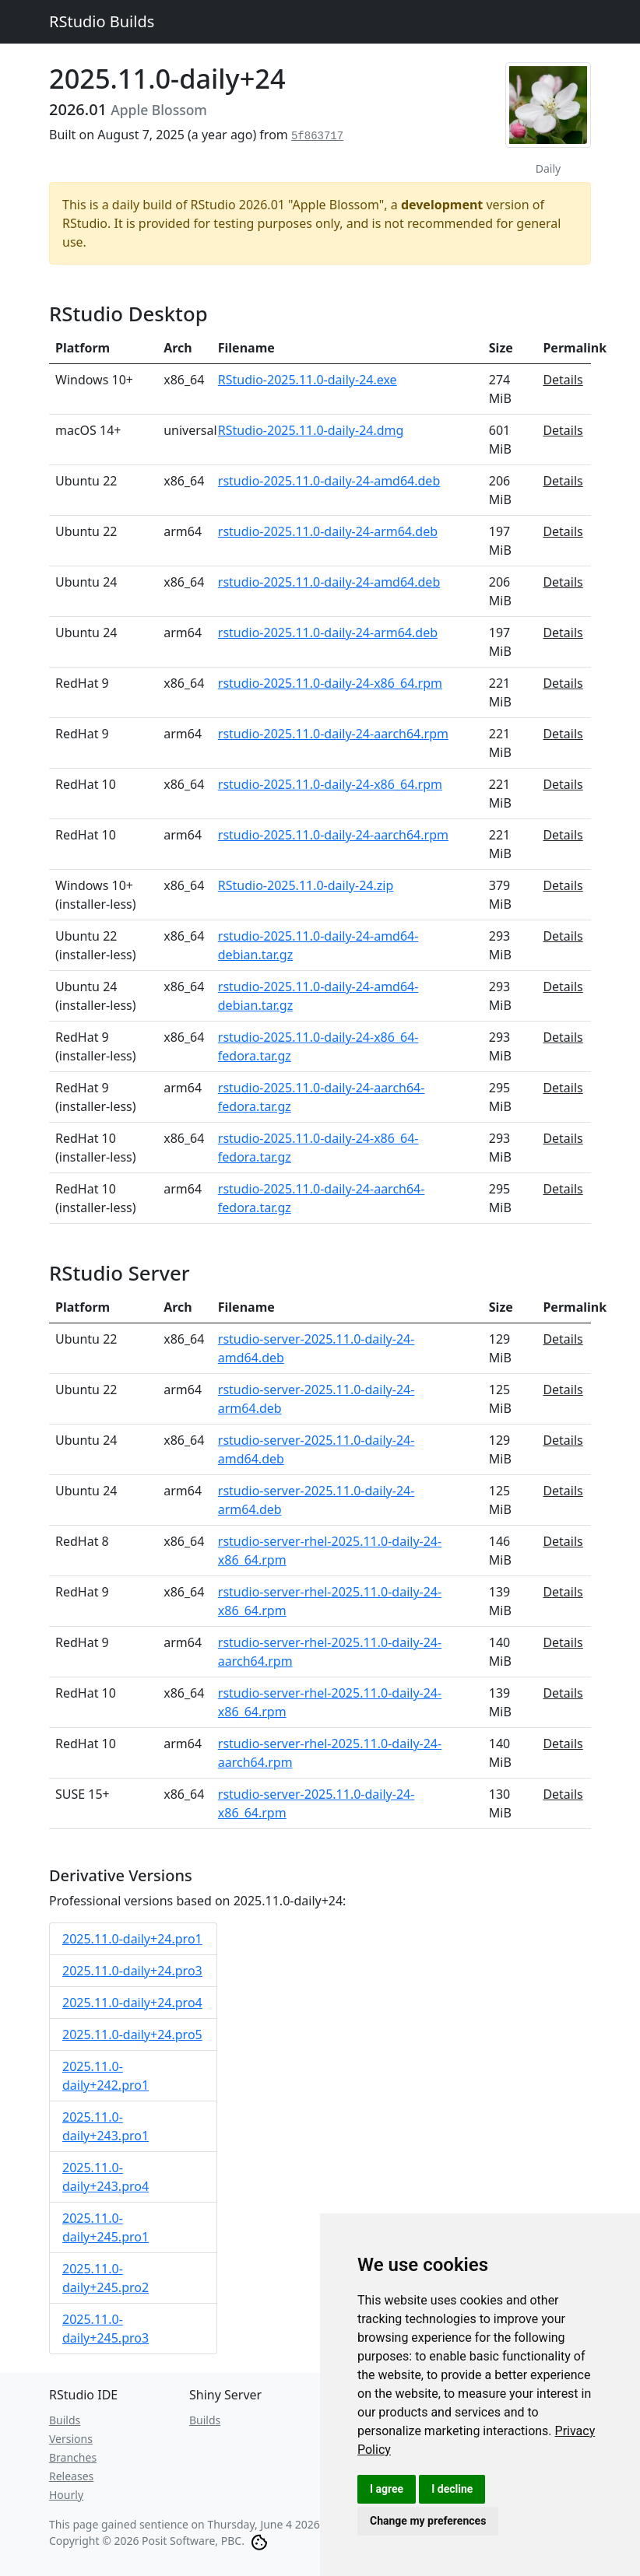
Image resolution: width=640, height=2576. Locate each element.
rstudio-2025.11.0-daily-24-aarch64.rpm (333, 733)
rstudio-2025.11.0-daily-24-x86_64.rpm (330, 683)
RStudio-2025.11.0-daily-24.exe (307, 379)
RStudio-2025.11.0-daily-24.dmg (311, 430)
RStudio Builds (101, 21)
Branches (73, 2457)
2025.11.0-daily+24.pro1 (132, 1938)
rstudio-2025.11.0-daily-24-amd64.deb (329, 480)
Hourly (66, 2494)
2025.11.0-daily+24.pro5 (132, 2034)
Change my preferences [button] (428, 2521)
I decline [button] (452, 2489)
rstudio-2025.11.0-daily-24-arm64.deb (328, 531)
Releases (71, 2476)
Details (562, 379)
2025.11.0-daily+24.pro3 (132, 1970)
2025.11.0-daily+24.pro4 (132, 2002)
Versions (71, 2438)
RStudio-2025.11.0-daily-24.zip (305, 885)
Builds (64, 2420)
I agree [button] (386, 2489)
